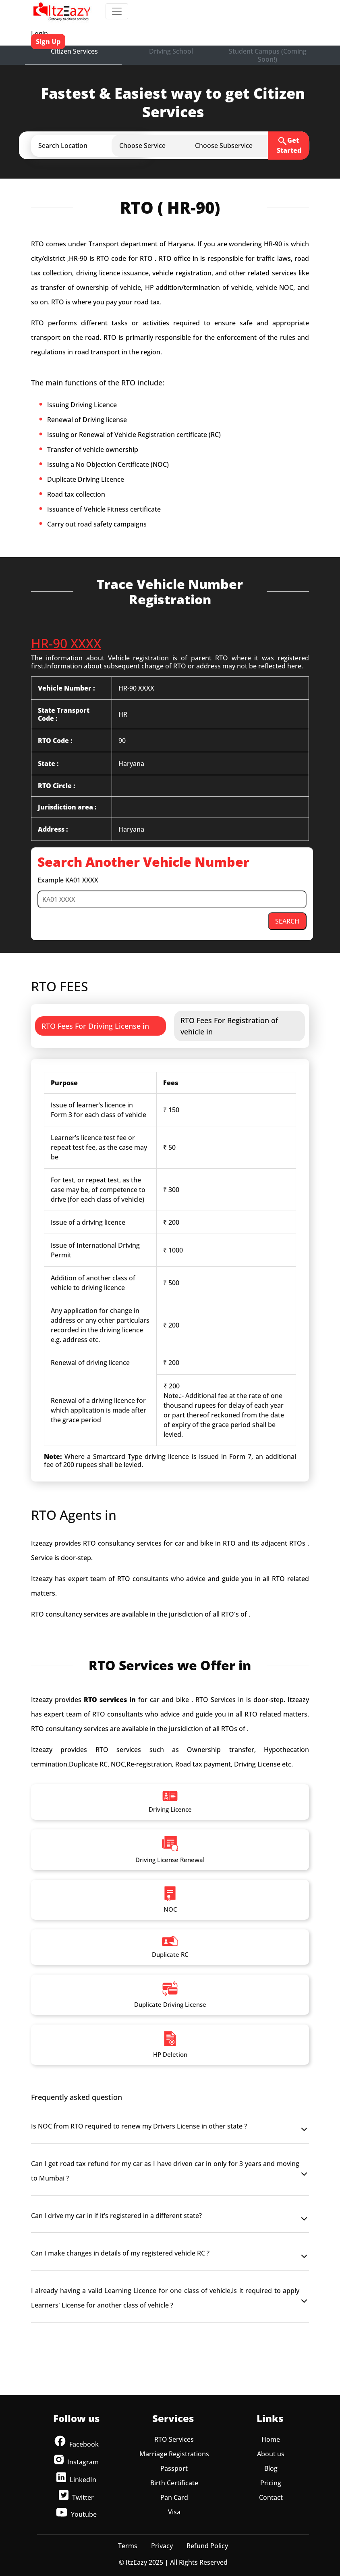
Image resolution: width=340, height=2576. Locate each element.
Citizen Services (74, 51)
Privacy (162, 2545)
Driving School (171, 51)
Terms (127, 2545)
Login (39, 33)
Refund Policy (207, 2545)
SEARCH (287, 921)
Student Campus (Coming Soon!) (268, 55)
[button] (96, 145)
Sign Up (48, 41)
